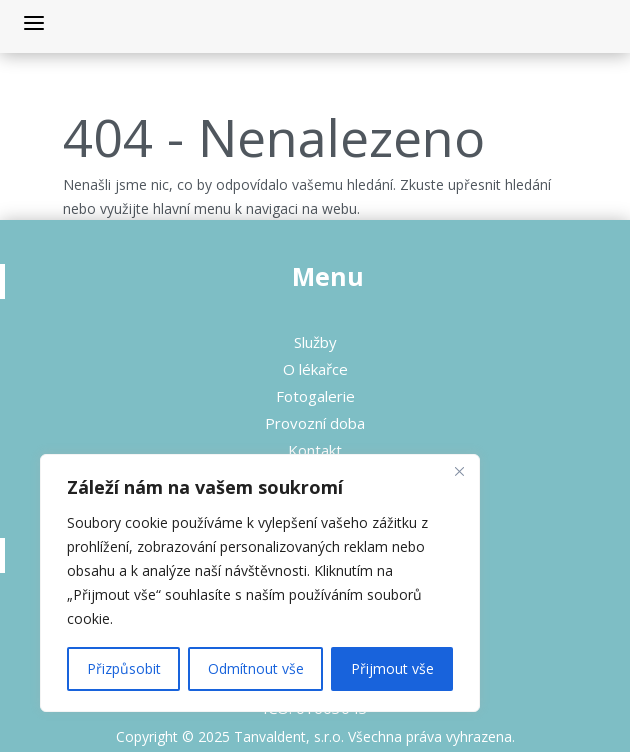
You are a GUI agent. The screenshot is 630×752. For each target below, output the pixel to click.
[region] (260, 583)
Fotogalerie (315, 396)
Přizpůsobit (124, 668)
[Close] (459, 471)
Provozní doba (315, 423)
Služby (315, 342)
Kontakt (315, 450)
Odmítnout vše (256, 668)
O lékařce (315, 369)
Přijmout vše (392, 668)
